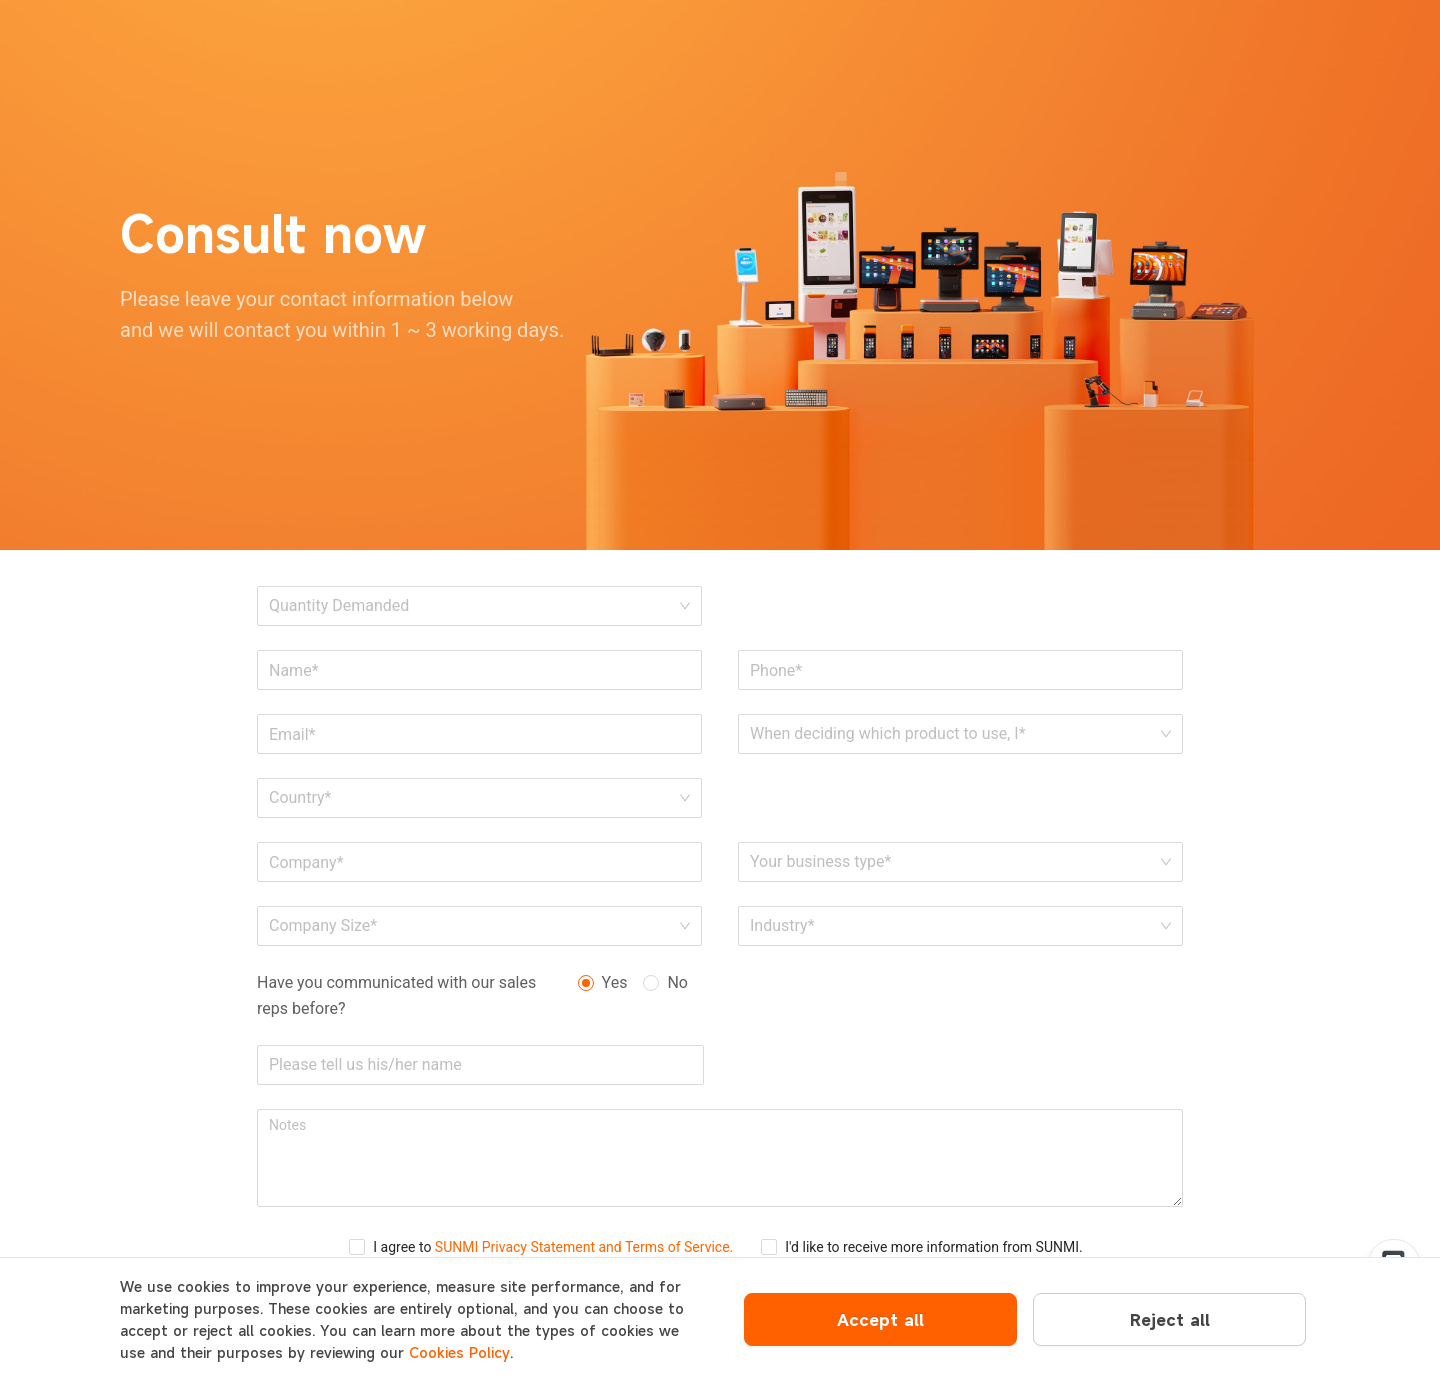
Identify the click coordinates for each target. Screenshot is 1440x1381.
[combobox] (472, 798)
